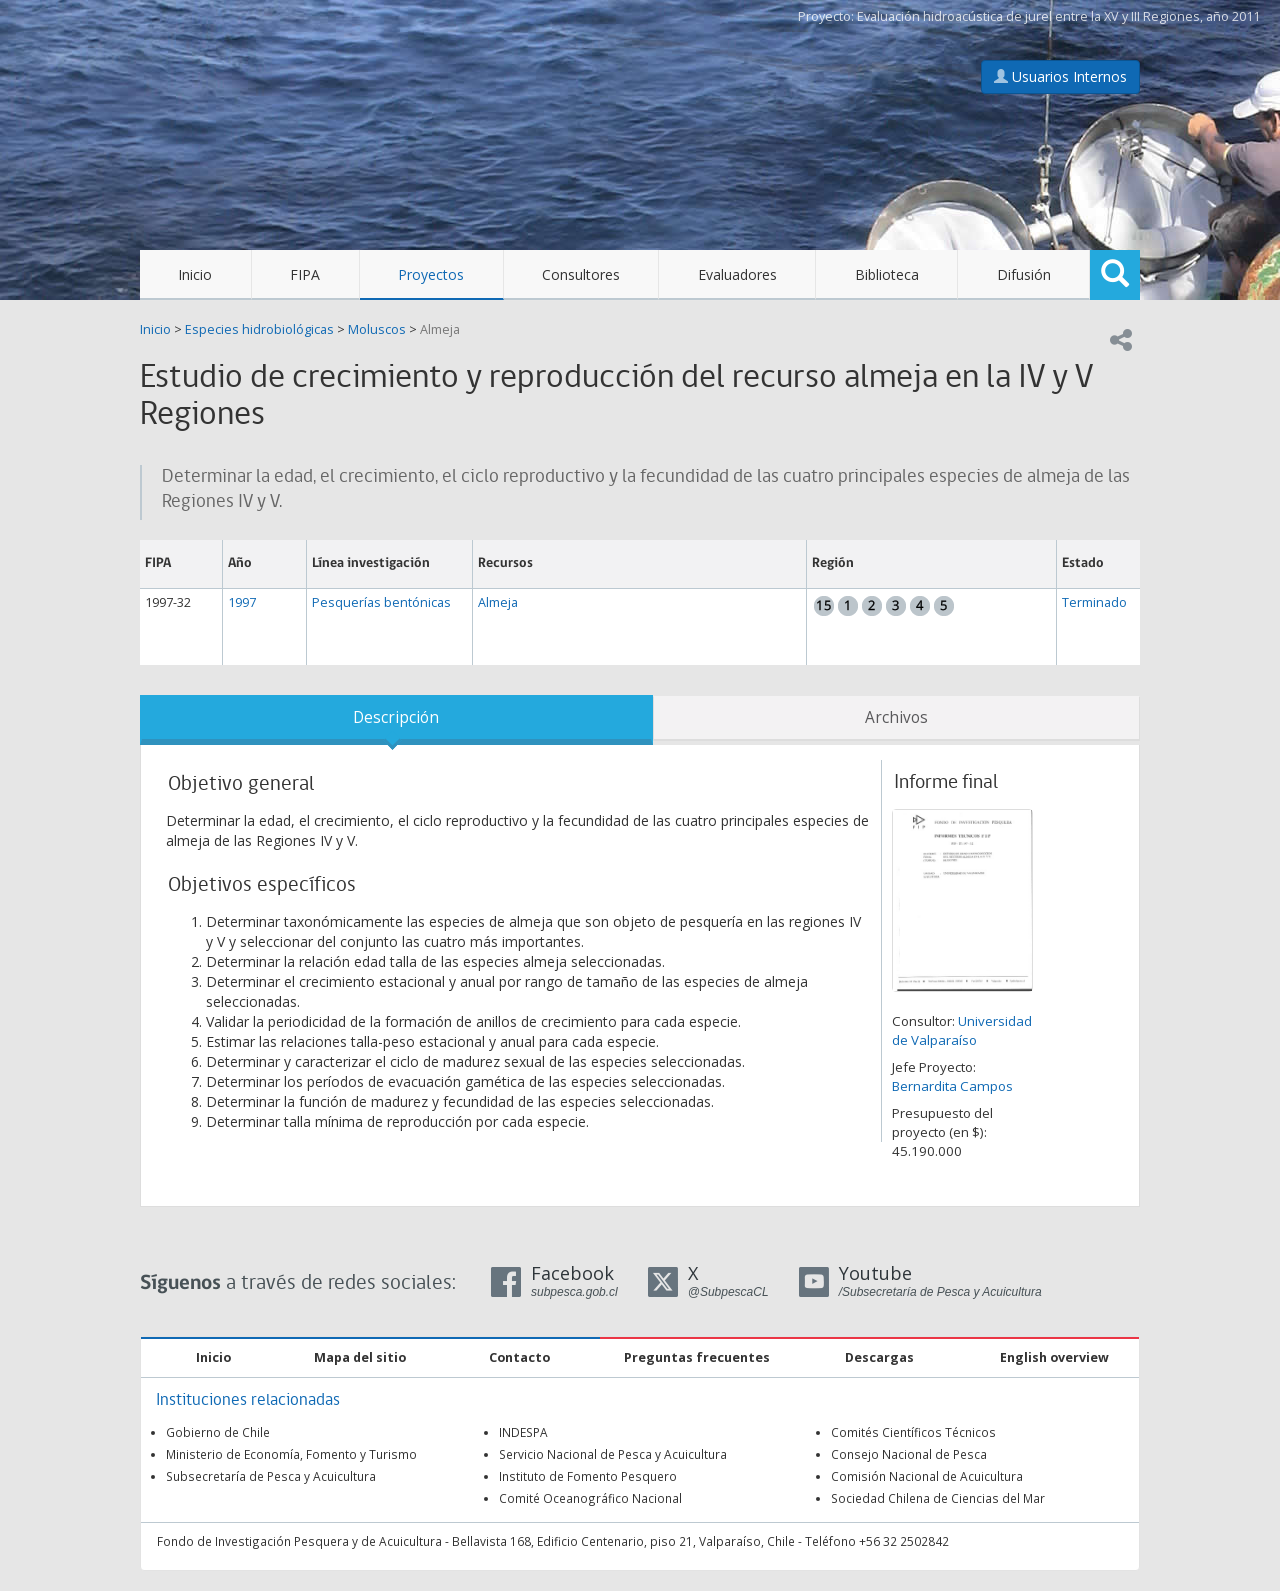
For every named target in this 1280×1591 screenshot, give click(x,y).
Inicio (195, 274)
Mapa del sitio (360, 1357)
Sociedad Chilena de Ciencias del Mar (938, 1498)
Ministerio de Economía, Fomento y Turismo (291, 1454)
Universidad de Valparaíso (962, 1030)
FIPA (305, 274)
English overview (1054, 1357)
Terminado (1094, 602)
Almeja (440, 329)
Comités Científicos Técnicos (913, 1432)
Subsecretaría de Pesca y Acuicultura (271, 1476)
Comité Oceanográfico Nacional (590, 1498)
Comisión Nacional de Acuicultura (927, 1476)
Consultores (581, 274)
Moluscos (377, 329)
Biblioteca (887, 274)
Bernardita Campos (952, 1086)
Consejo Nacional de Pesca (909, 1454)
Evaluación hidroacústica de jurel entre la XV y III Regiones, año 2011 (1058, 16)
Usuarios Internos (1060, 76)
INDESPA (523, 1432)
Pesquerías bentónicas (381, 602)
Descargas (879, 1357)
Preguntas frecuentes (697, 1357)
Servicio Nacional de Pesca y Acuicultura (613, 1454)
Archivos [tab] (896, 717)
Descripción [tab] (396, 717)
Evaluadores (737, 274)
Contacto (519, 1357)
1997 (242, 602)
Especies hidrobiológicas (259, 329)
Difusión (1024, 274)
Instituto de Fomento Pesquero (588, 1476)
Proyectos (431, 274)
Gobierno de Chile (218, 1432)
